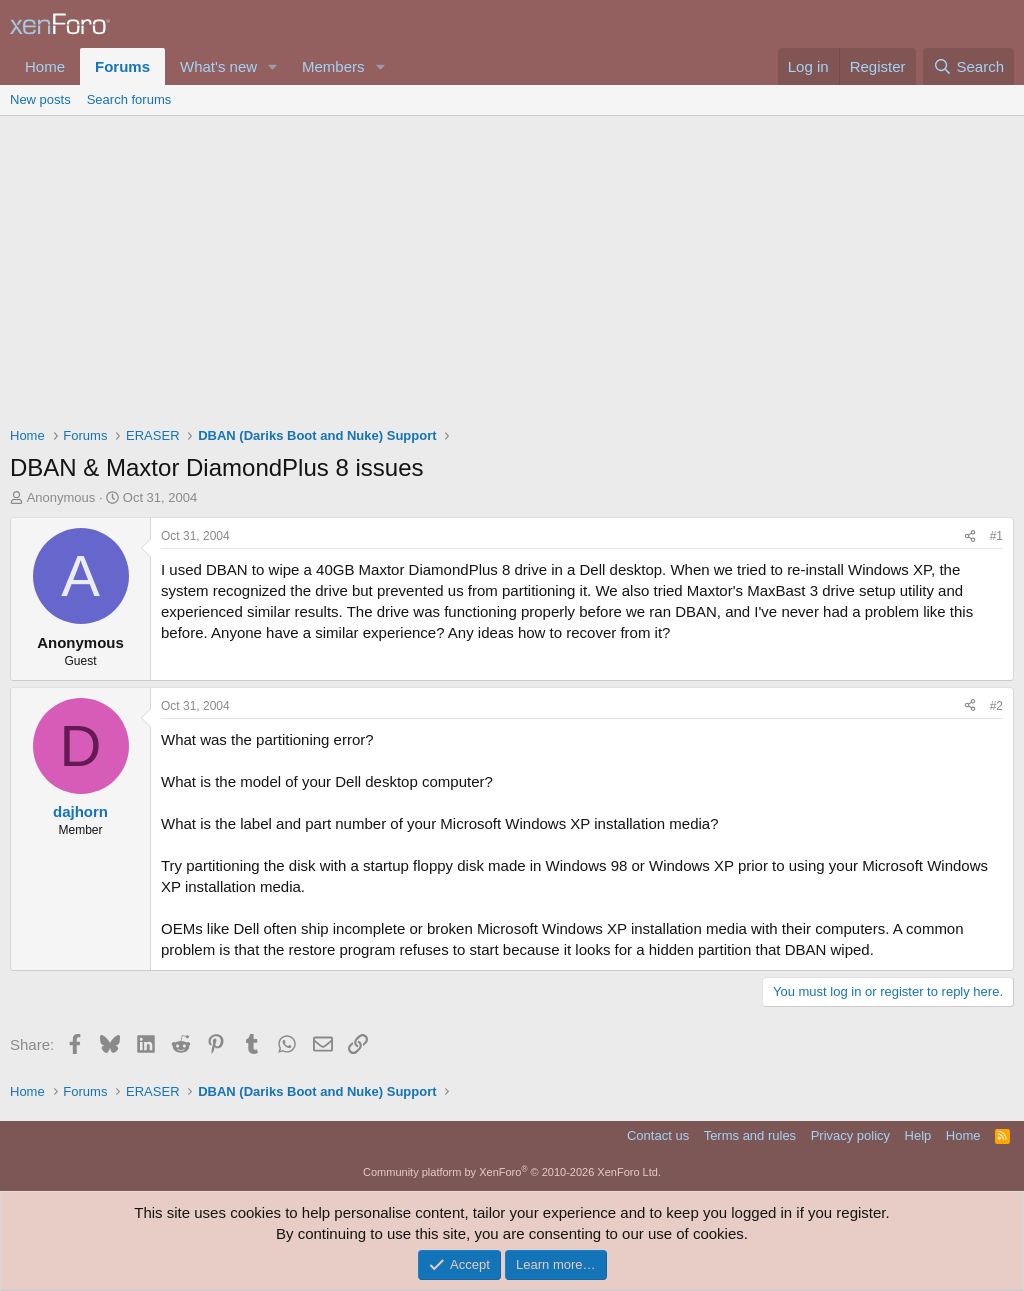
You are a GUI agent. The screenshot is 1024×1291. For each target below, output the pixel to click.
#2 (996, 706)
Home (45, 66)
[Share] (970, 536)
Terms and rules (750, 1135)
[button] (273, 66)
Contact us (658, 1135)
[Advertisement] (512, 266)
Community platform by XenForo (512, 1172)
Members (333, 66)
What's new (218, 66)
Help (918, 1135)
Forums (122, 66)
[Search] (968, 66)
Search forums (129, 99)
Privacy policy (850, 1135)
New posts (40, 99)
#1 (996, 536)
